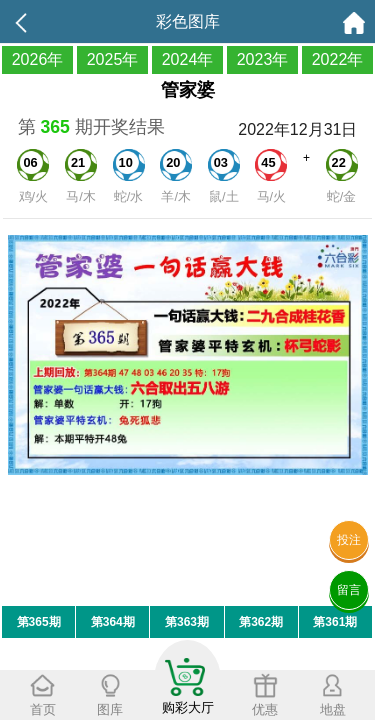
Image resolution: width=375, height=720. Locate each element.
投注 (349, 540)
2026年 (38, 59)
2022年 (338, 59)
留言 (349, 590)
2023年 (263, 59)
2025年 (113, 59)
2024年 (188, 59)
